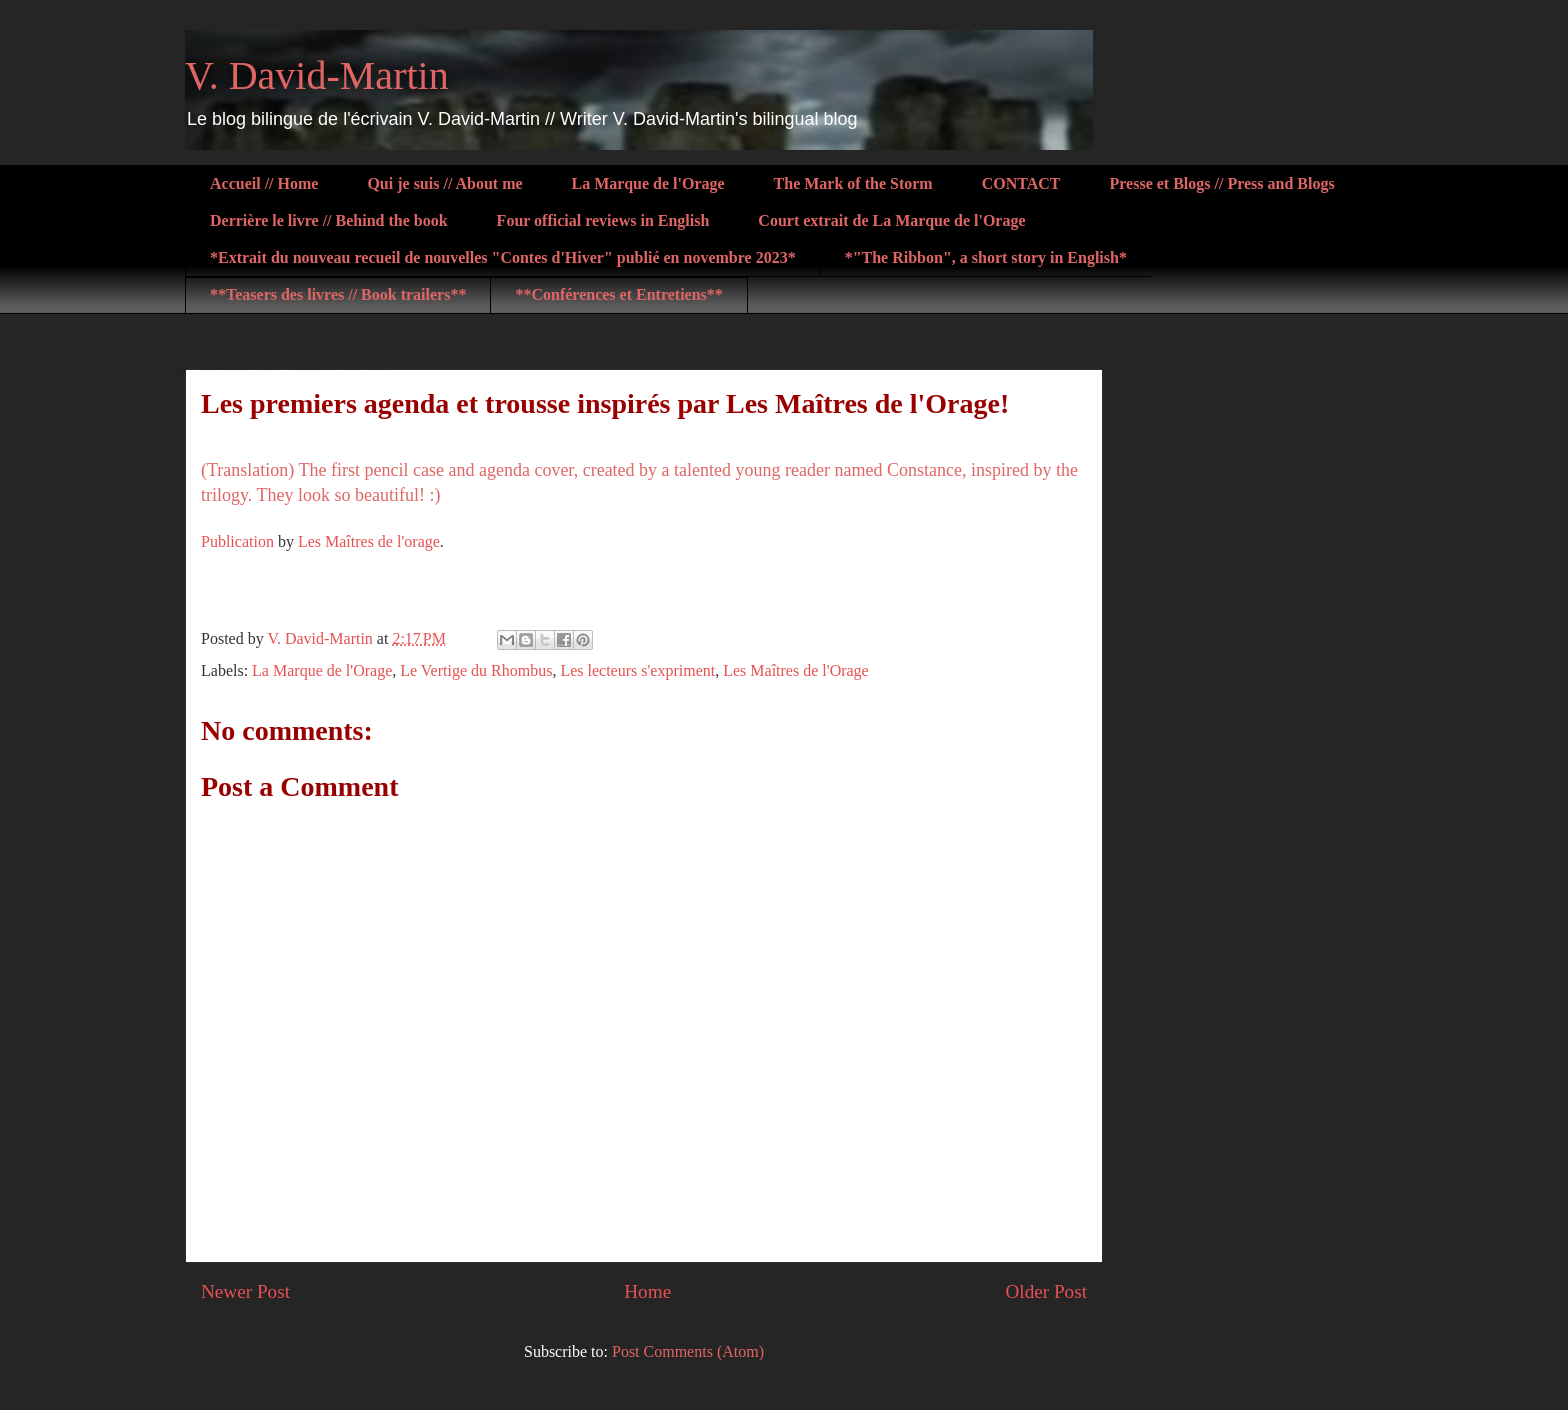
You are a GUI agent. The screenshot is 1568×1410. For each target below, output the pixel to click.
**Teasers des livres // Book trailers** (338, 294)
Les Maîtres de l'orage (369, 541)
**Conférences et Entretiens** (618, 294)
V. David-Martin (317, 75)
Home (647, 1291)
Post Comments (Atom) (688, 1351)
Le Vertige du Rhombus (476, 670)
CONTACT (1021, 183)
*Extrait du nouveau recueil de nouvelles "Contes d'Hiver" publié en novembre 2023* (503, 257)
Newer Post (245, 1291)
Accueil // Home (264, 183)
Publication (237, 541)
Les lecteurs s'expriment (637, 670)
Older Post (1046, 1291)
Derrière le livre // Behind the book (329, 220)
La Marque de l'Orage (648, 183)
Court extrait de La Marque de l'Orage (891, 220)
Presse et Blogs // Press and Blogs (1222, 183)
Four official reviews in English (603, 220)
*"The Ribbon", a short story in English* (986, 257)
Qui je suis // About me (444, 183)
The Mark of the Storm (853, 183)
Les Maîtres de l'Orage (796, 670)
